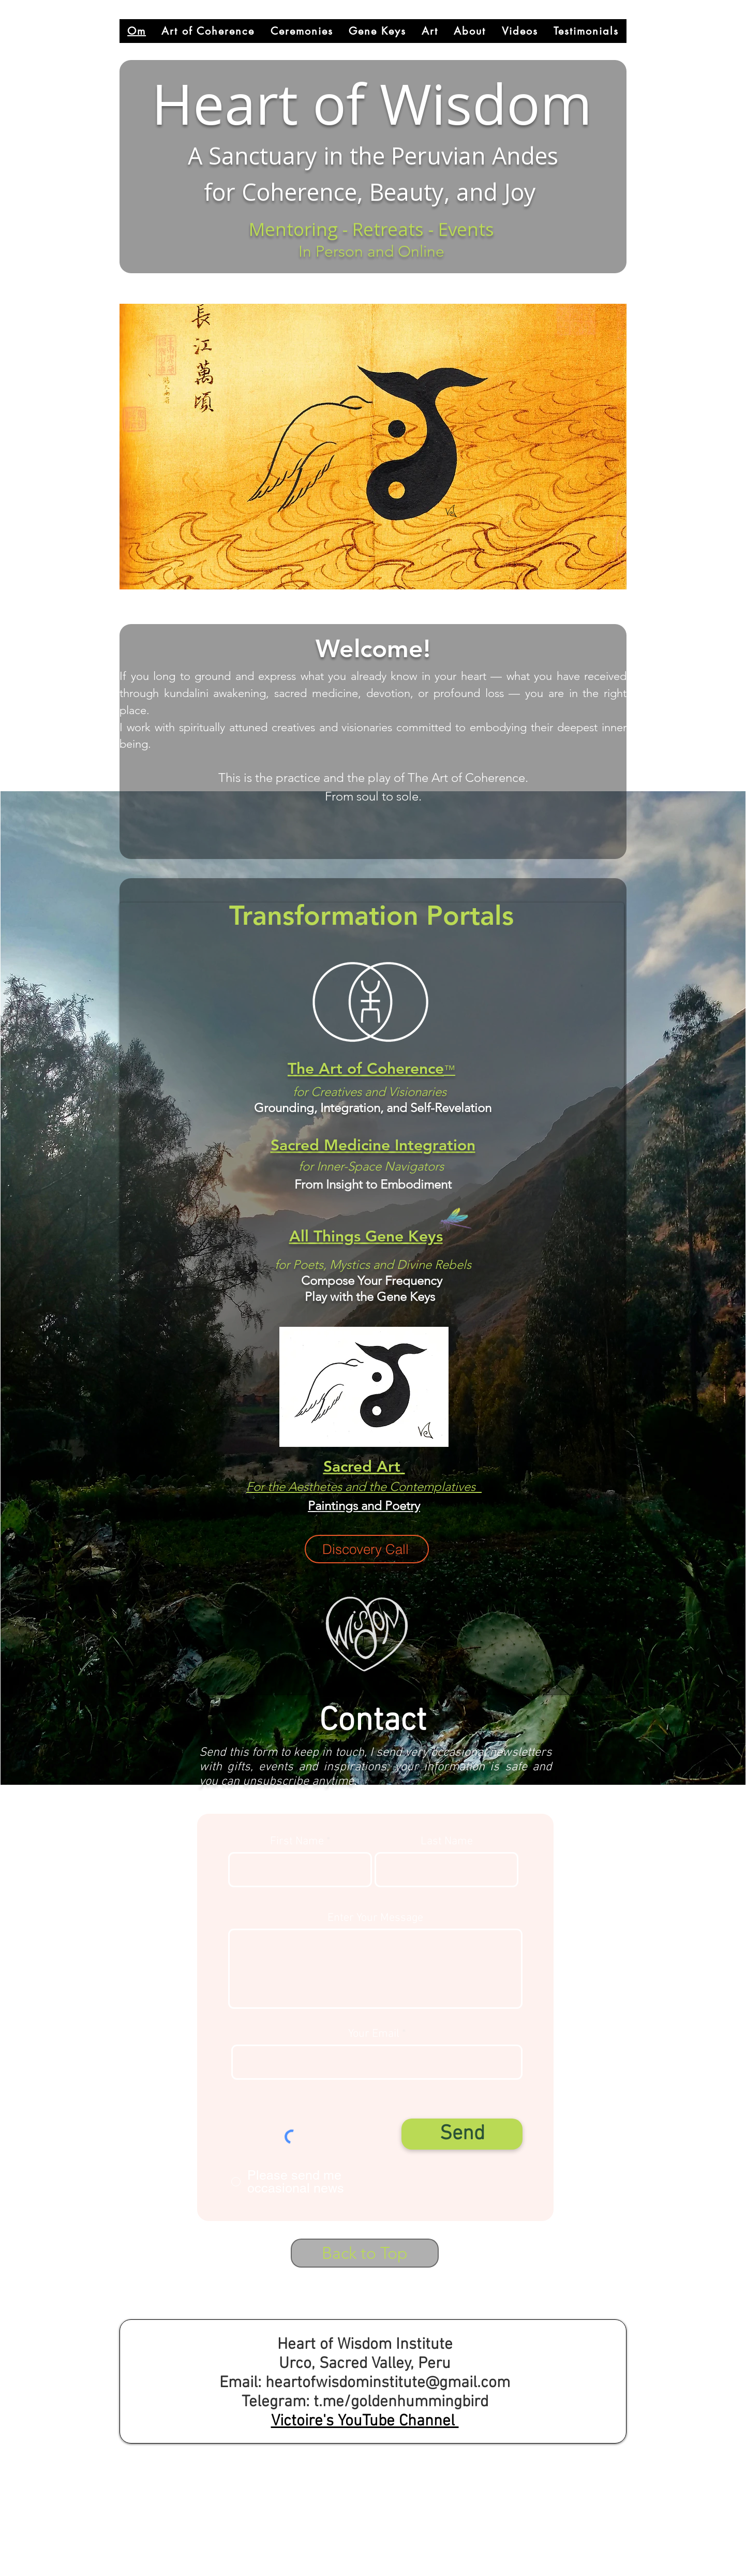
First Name (297, 1841)
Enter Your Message (375, 1918)
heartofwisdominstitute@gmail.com (387, 2383)
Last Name (447, 1841)
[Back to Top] (365, 2253)
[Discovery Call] (367, 1549)
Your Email (373, 2034)
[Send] (462, 2134)
